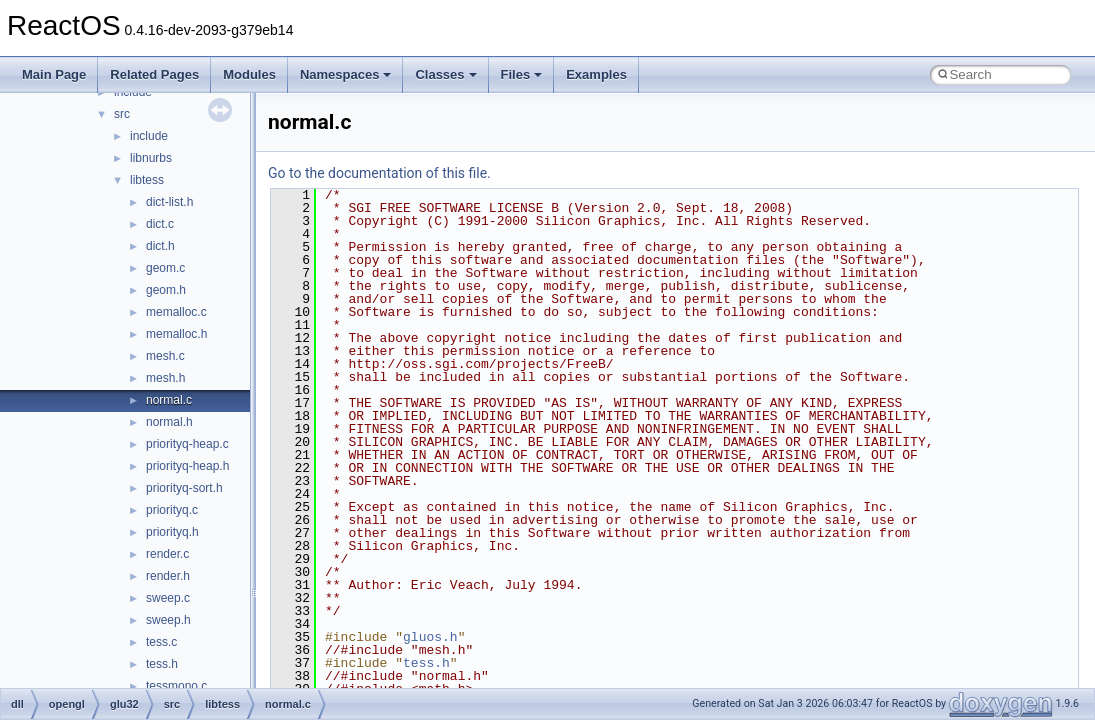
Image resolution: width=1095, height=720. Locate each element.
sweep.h (168, 620)
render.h (168, 576)
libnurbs (151, 158)
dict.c (160, 224)
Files (522, 74)
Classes (445, 74)
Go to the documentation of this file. (379, 173)
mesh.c (165, 356)
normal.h (169, 422)
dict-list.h (169, 202)
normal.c (169, 400)
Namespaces (346, 74)
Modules (249, 74)
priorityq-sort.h (184, 488)
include (149, 136)
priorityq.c (172, 510)
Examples (596, 74)
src (122, 114)
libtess (147, 180)
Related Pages (154, 74)
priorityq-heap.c (187, 444)
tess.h (162, 664)
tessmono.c (176, 686)
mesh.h (165, 378)
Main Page (54, 74)
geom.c (165, 268)
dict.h (160, 246)
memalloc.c (176, 312)
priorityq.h (172, 532)
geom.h (166, 290)
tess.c (161, 642)
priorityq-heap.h (187, 466)
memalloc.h (176, 334)
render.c (167, 554)
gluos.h (430, 637)
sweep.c (168, 598)
